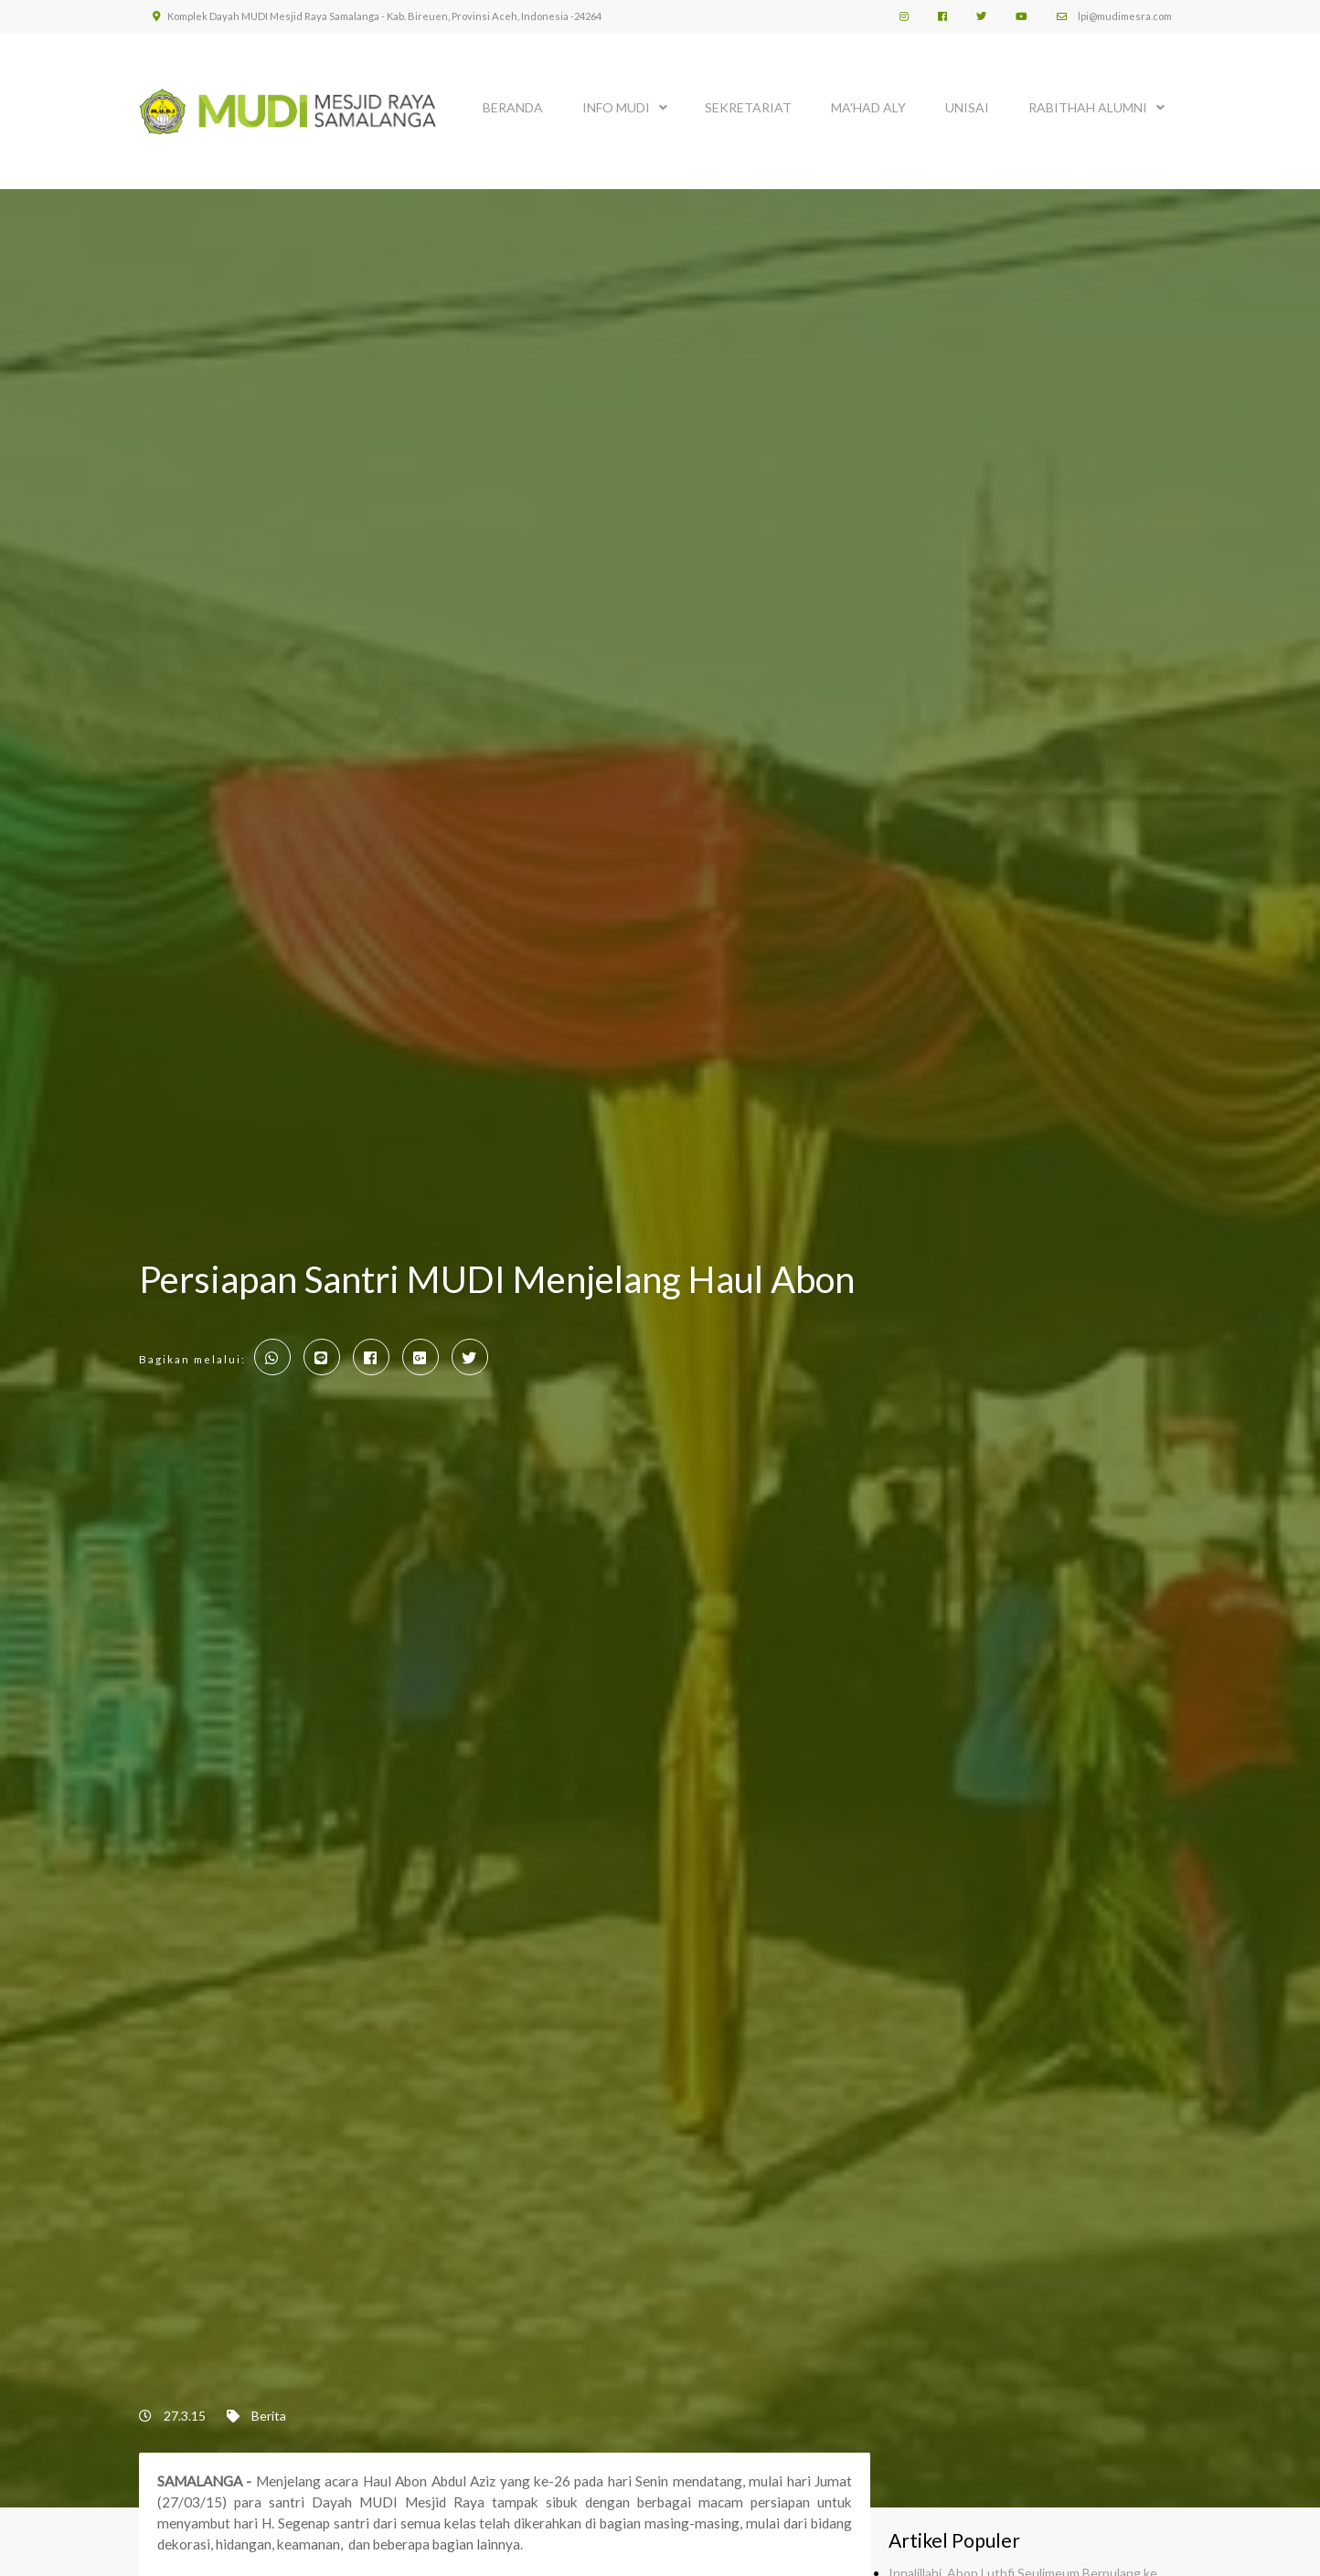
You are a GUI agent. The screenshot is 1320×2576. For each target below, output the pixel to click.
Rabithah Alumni (1087, 107)
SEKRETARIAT (748, 107)
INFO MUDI (616, 107)
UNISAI (967, 107)
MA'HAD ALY (868, 107)
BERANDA (513, 107)
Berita (268, 2415)
